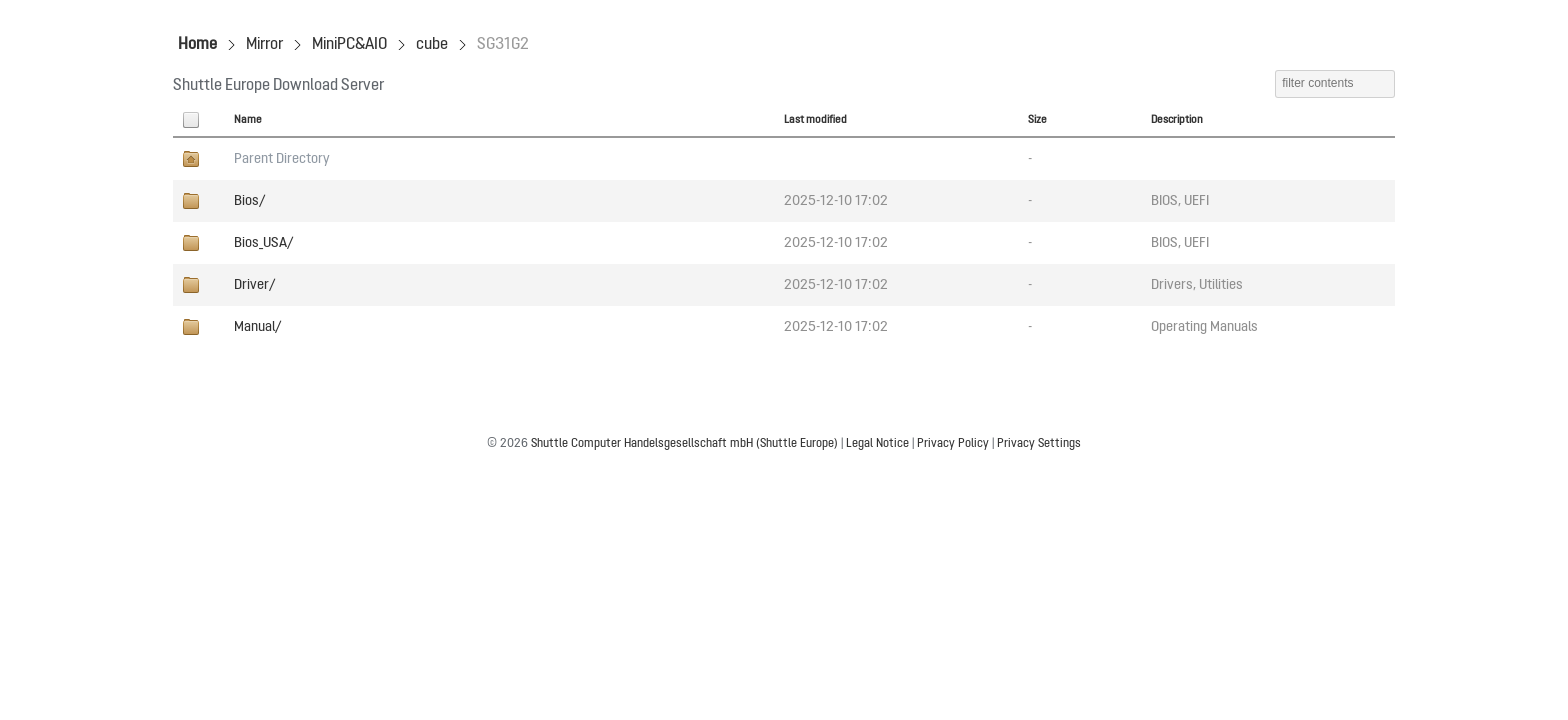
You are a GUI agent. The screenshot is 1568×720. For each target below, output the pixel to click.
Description (1177, 120)
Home (197, 45)
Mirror (264, 45)
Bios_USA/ (263, 243)
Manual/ (257, 327)
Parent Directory (282, 159)
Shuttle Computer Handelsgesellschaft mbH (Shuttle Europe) (684, 444)
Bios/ (249, 201)
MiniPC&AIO (349, 45)
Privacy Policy (953, 444)
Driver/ (254, 285)
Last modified (815, 120)
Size (1037, 120)
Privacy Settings (1039, 444)
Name (248, 120)
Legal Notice (877, 444)
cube (432, 45)
